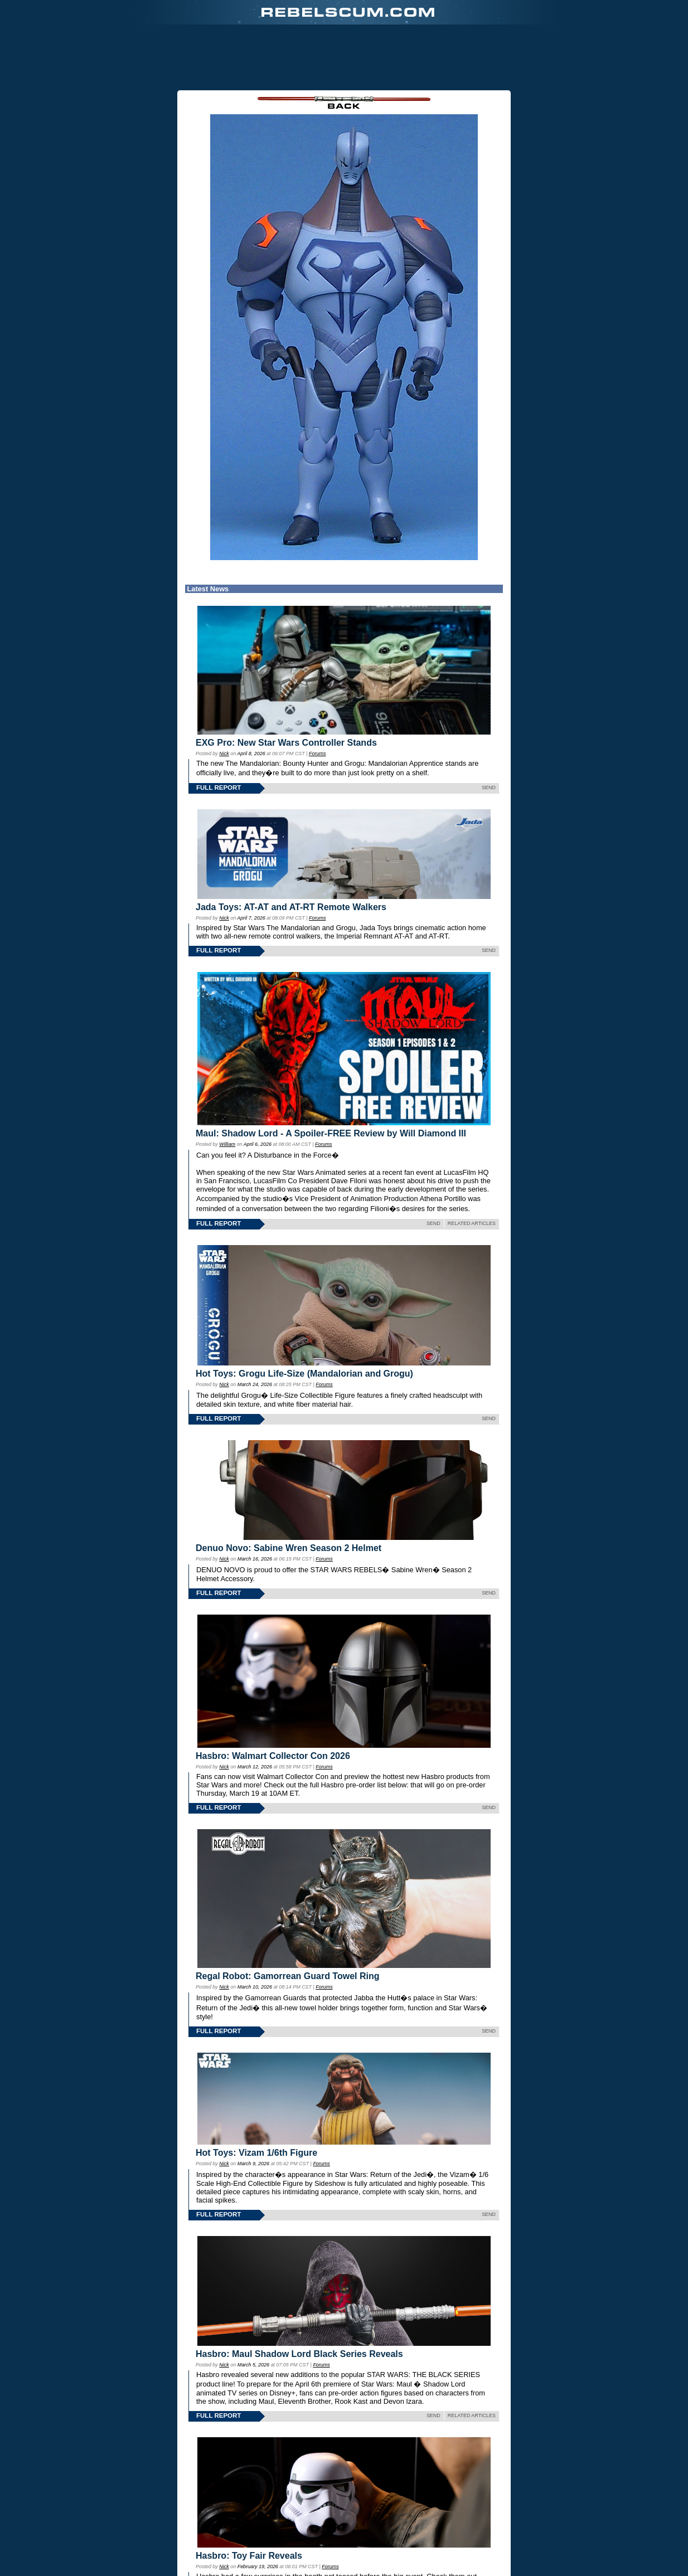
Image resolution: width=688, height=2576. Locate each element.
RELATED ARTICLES (472, 1223)
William (227, 1144)
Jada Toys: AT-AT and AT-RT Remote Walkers (291, 907)
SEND (489, 787)
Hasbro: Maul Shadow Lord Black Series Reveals (299, 2354)
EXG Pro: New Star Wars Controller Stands (286, 742)
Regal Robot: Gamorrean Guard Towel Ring (288, 1976)
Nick (224, 753)
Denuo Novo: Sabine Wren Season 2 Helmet (288, 1548)
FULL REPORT (218, 787)
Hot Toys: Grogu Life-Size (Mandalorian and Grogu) (304, 1373)
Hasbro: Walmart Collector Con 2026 (273, 1756)
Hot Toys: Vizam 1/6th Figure (256, 2152)
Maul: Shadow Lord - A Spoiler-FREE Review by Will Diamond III (331, 1133)
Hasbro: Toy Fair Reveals (249, 2555)
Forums (317, 753)
